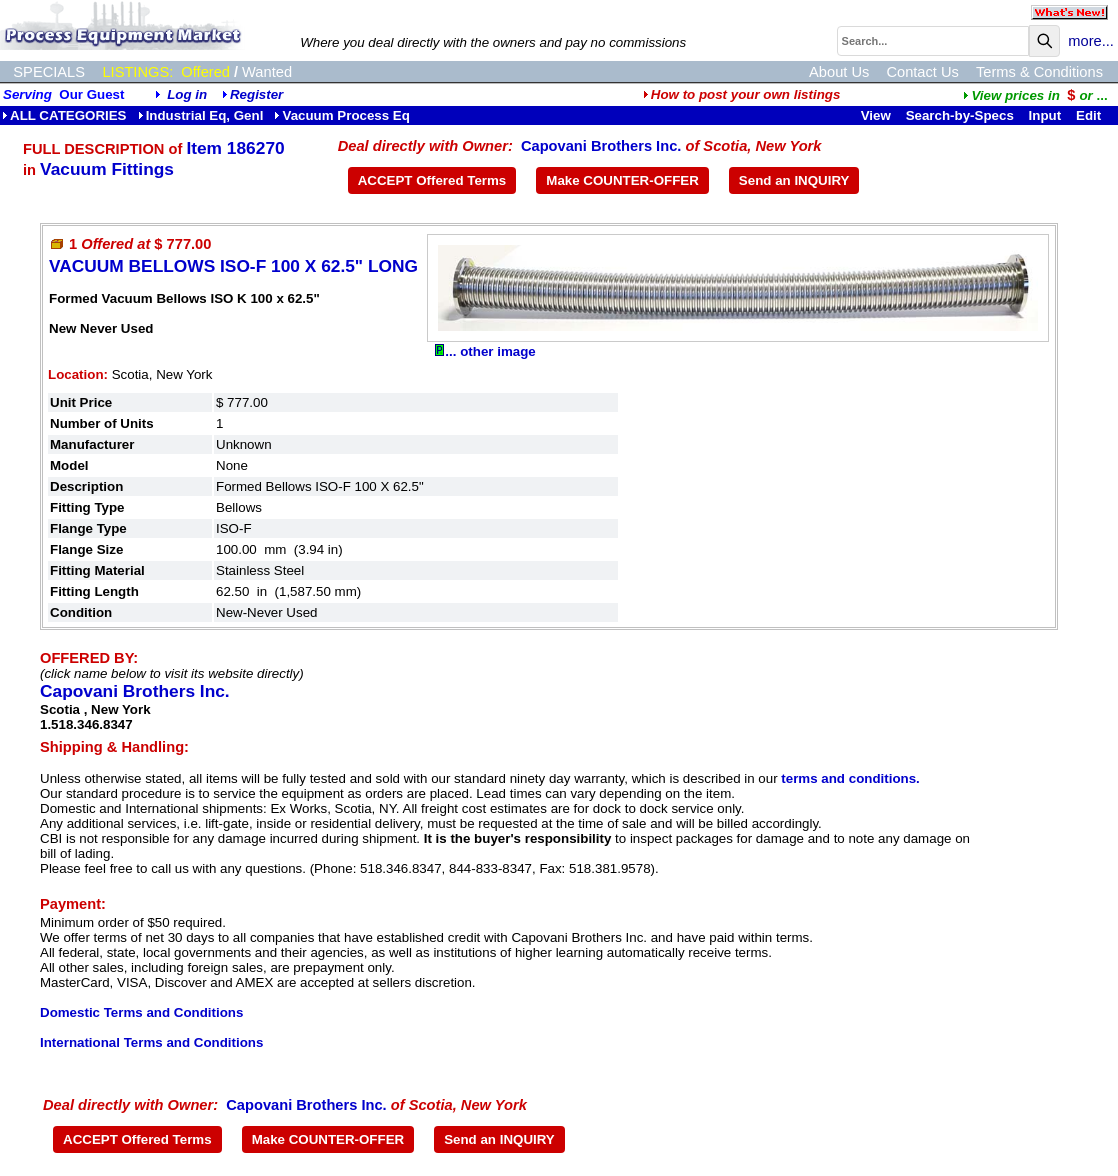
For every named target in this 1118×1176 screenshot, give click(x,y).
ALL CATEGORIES (64, 115)
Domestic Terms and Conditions (141, 1012)
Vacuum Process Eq (341, 115)
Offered (205, 72)
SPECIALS (49, 72)
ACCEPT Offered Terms (432, 180)
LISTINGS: (137, 72)
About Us (839, 72)
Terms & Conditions (1039, 72)
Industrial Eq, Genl (201, 115)
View (876, 115)
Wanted (267, 72)
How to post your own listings (742, 94)
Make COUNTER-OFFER (622, 180)
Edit (1090, 115)
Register (256, 94)
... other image (485, 351)
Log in (187, 94)
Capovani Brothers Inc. (601, 146)
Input (1045, 115)
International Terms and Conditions (151, 1042)
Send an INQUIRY (794, 180)
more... (1091, 41)
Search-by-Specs (960, 115)
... (1035, 95)
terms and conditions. (850, 778)
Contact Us (922, 72)
